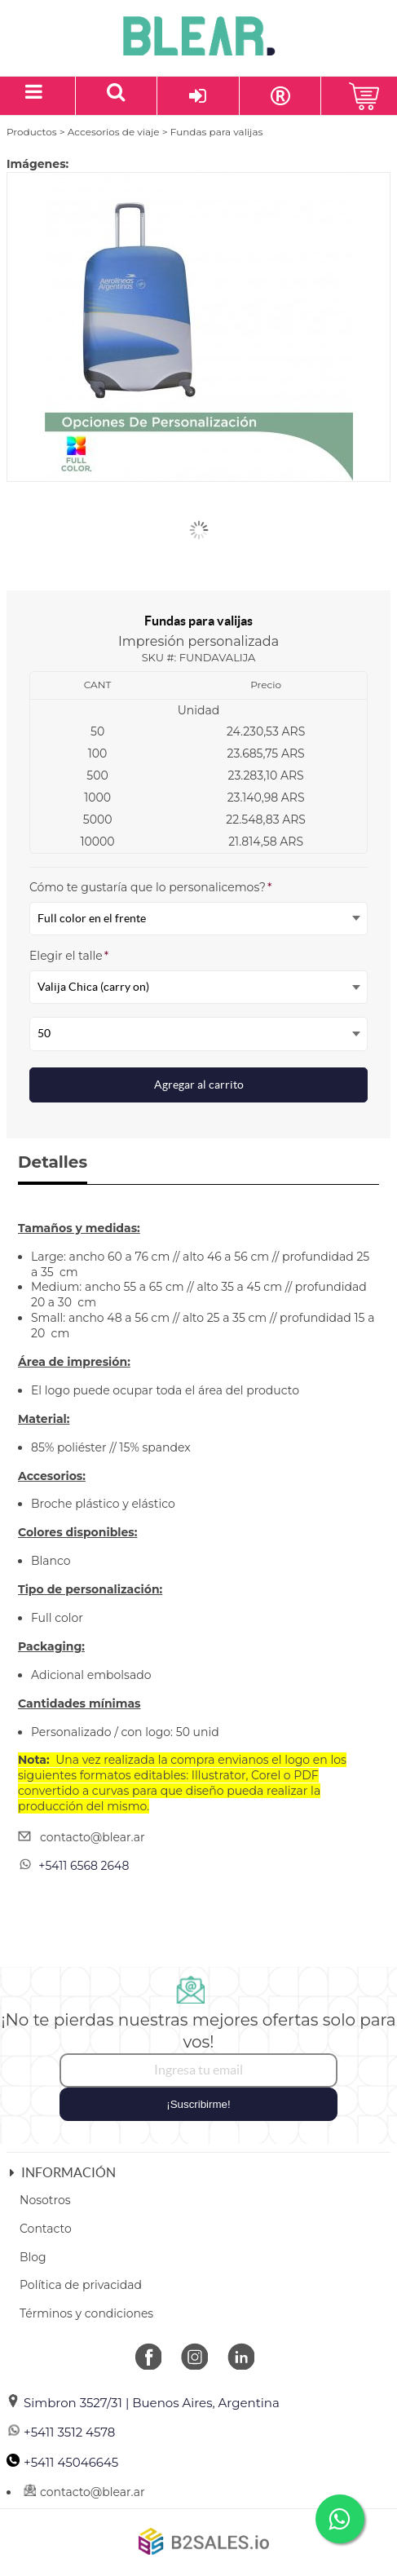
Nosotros (45, 2200)
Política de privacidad (81, 2285)
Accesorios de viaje (114, 132)
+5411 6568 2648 (83, 1865)
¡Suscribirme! (198, 2104)
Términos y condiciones (86, 2313)
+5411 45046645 (62, 2462)
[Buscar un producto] (117, 96)
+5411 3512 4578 (61, 2432)
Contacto (46, 2228)
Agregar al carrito (199, 1084)
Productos (32, 132)
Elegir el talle (68, 955)
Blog (33, 2257)
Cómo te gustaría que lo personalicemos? (150, 887)
